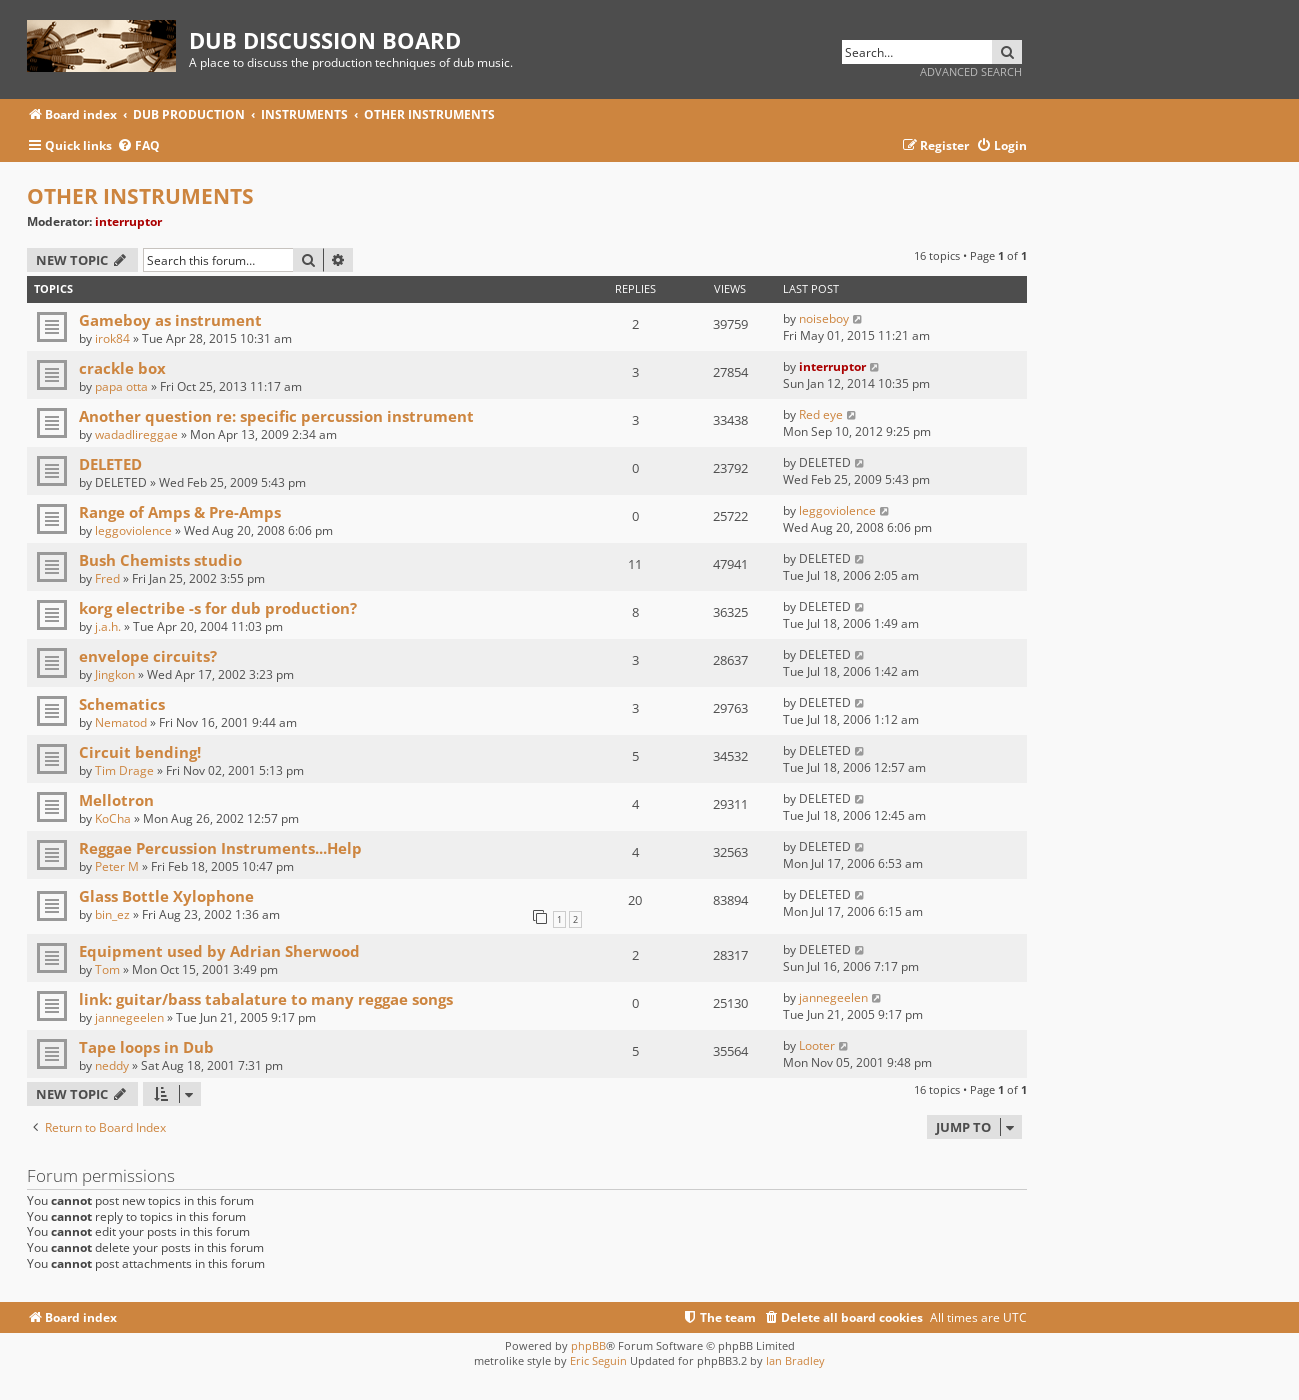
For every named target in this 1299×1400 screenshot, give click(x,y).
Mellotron (116, 800)
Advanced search (971, 71)
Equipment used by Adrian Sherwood (219, 951)
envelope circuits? (148, 656)
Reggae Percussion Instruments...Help (220, 848)
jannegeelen (129, 1017)
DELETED (110, 464)
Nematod (121, 722)
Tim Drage (124, 770)
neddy (112, 1065)
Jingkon (115, 674)
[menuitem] (138, 146)
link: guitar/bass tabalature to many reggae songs (266, 999)
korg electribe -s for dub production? (218, 608)
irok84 (112, 338)
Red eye (821, 414)
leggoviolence (133, 530)
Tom (107, 969)
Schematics (122, 704)
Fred (107, 578)
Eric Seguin (598, 1360)
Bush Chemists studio (160, 560)
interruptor (128, 221)
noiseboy (824, 318)
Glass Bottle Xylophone (166, 896)
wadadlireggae (136, 434)
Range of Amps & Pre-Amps (180, 512)
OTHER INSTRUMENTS (140, 196)
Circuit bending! (140, 752)
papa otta (121, 386)
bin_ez (112, 914)
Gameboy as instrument (170, 320)
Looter (817, 1045)
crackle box (122, 368)
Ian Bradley (795, 1360)
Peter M (117, 866)
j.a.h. (108, 626)
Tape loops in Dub (146, 1047)
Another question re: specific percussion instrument (276, 416)
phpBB (588, 1345)
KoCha (113, 818)
